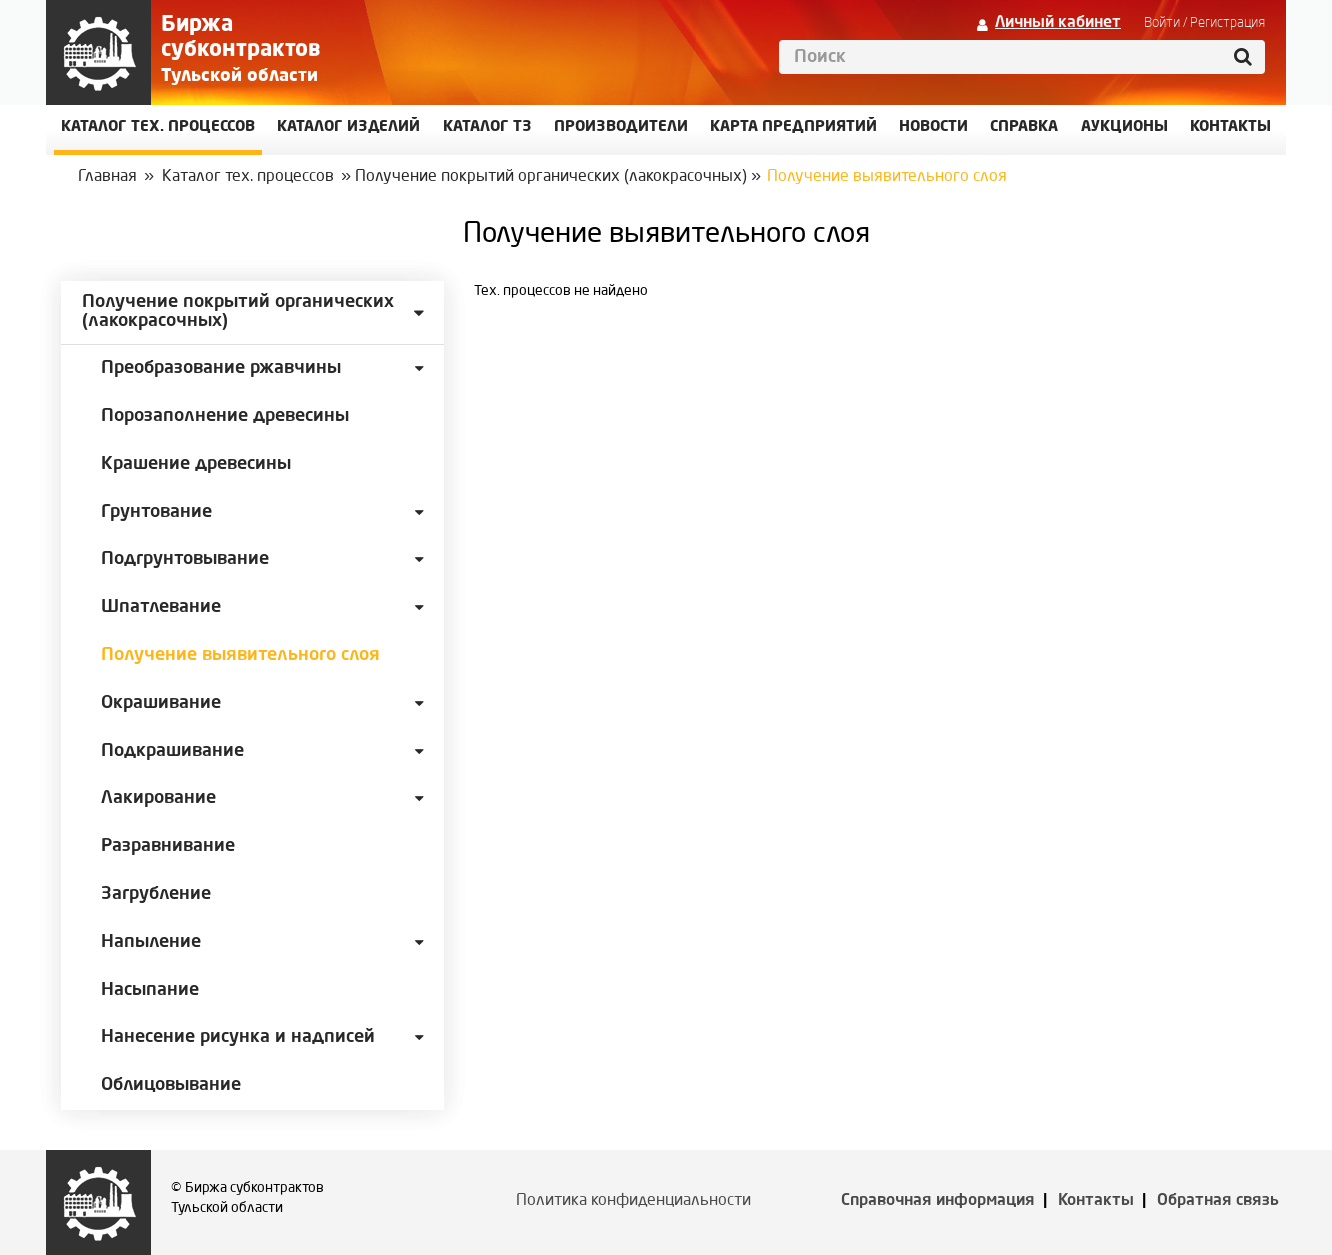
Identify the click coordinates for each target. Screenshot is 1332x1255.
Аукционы (1124, 127)
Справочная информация (938, 1201)
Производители (621, 127)
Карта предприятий (793, 127)
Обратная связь (1218, 1201)
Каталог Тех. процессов (158, 127)
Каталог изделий (348, 127)
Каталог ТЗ (487, 127)
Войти (1162, 23)
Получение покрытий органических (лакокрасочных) (551, 177)
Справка (1024, 127)
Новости (933, 127)
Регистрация (1227, 23)
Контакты (1096, 1201)
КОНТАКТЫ (1230, 127)
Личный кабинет (1058, 23)
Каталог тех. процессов (248, 177)
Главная (107, 177)
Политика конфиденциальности (633, 1201)
